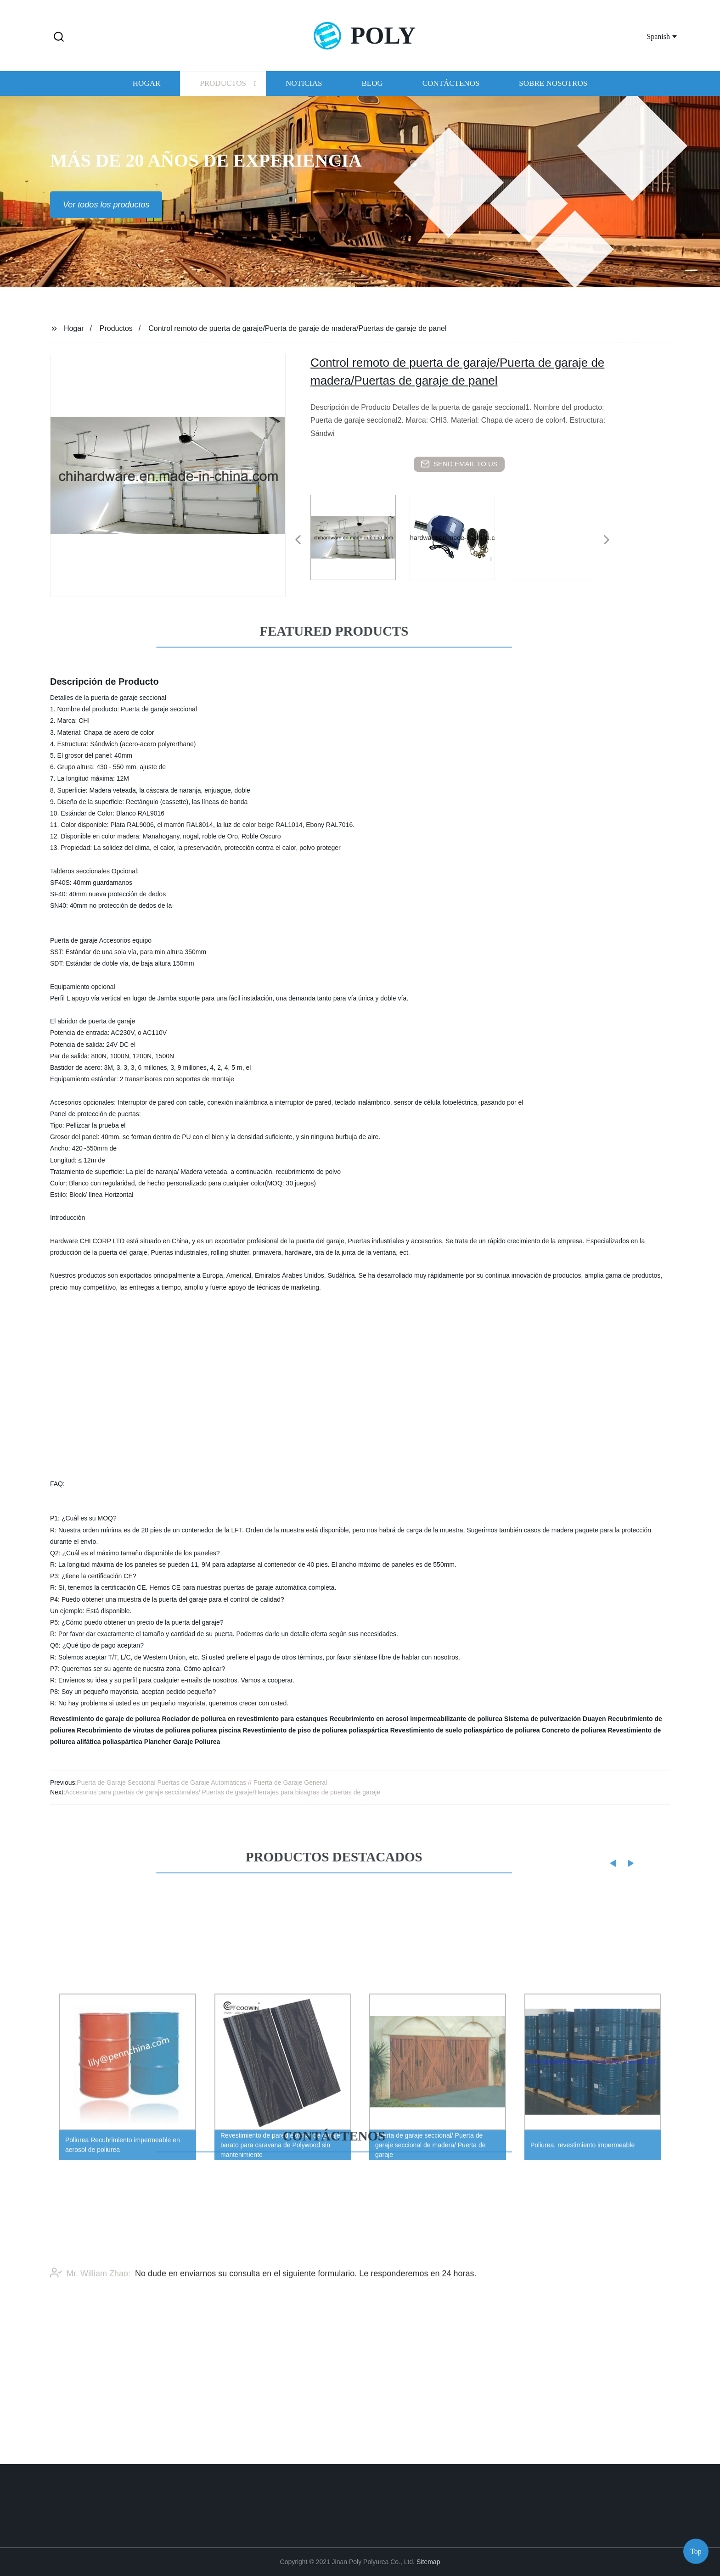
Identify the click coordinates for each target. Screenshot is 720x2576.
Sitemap (428, 2561)
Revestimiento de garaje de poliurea (105, 1718)
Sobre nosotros (553, 92)
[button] (59, 37)
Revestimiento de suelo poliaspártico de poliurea (465, 1730)
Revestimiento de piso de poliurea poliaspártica (315, 1730)
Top (696, 2548)
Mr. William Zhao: (90, 2302)
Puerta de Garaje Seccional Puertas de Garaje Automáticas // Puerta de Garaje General (202, 1782)
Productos (223, 92)
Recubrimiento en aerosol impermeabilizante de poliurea (415, 1718)
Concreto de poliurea (574, 1730)
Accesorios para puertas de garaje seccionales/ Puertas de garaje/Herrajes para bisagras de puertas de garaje (222, 1792)
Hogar (146, 92)
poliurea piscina (216, 1730)
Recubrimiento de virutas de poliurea (133, 1730)
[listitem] (360, 536)
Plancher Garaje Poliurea (182, 1741)
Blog (371, 92)
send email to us (459, 464)
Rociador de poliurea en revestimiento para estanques (245, 1718)
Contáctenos (451, 92)
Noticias (304, 92)
